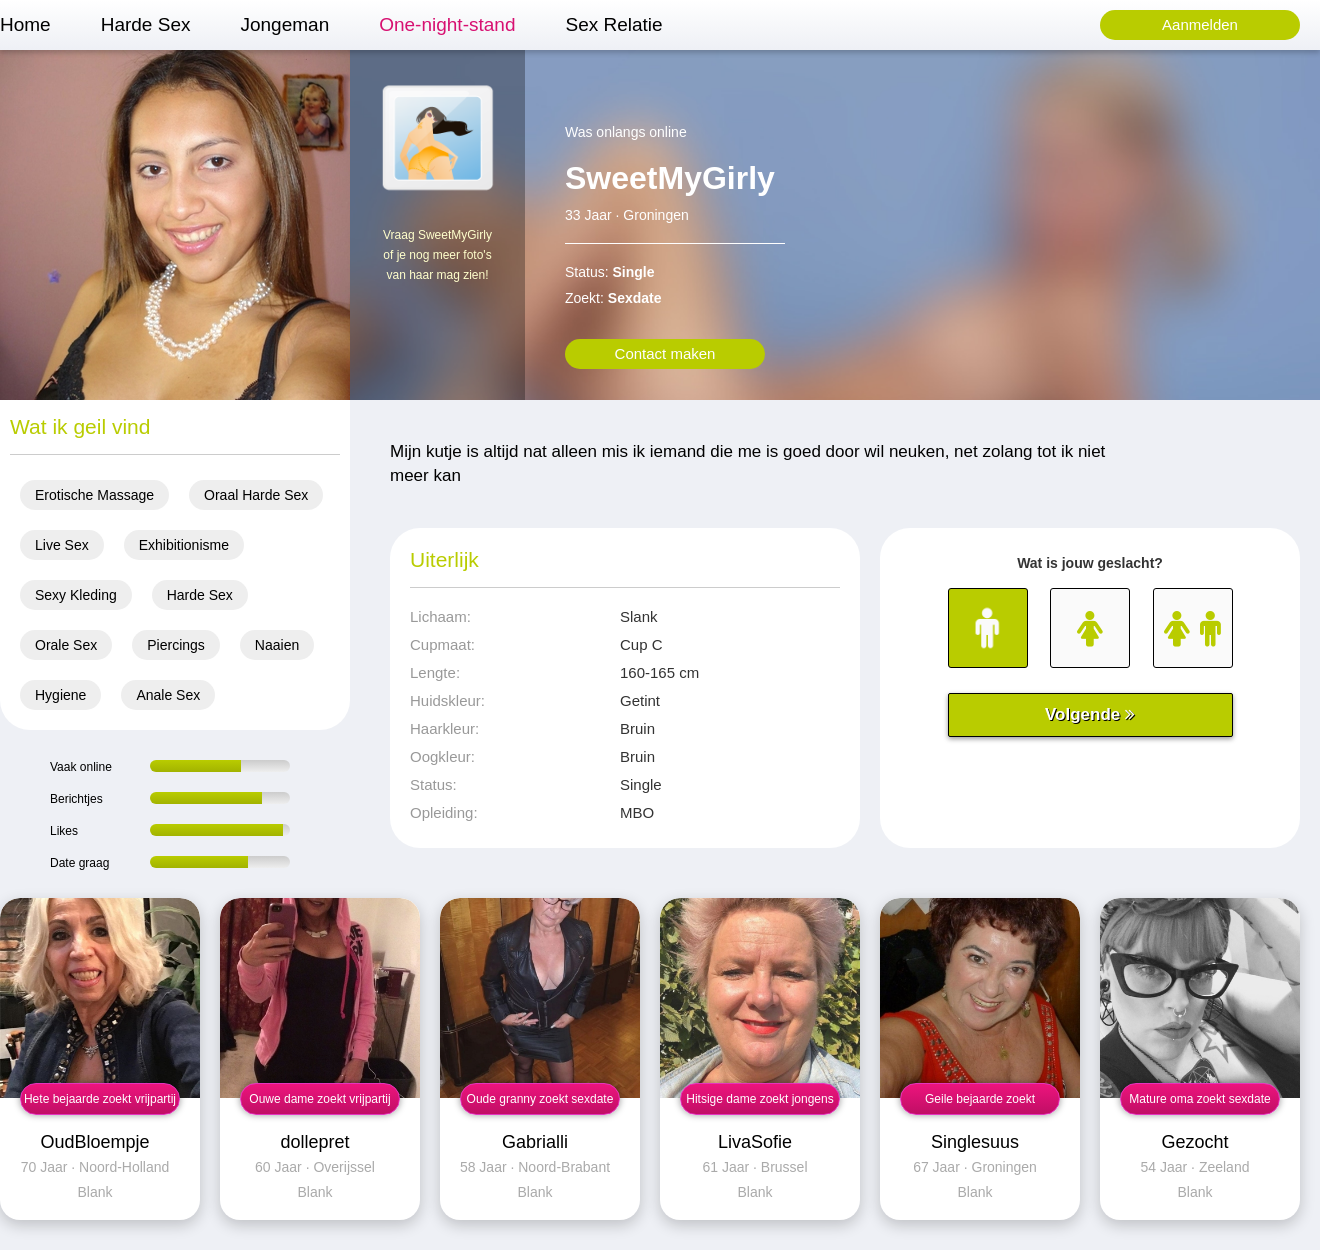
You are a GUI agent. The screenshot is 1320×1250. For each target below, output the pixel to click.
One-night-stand (447, 24)
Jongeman (284, 24)
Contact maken (665, 353)
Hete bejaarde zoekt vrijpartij (100, 1099)
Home (25, 24)
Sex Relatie (613, 24)
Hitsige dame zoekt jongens (759, 1099)
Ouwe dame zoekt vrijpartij (319, 1099)
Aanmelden (1200, 24)
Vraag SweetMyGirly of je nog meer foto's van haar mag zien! (437, 255)
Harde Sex (146, 24)
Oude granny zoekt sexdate (540, 1099)
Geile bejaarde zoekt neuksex (980, 1103)
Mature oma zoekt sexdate (1199, 1099)
